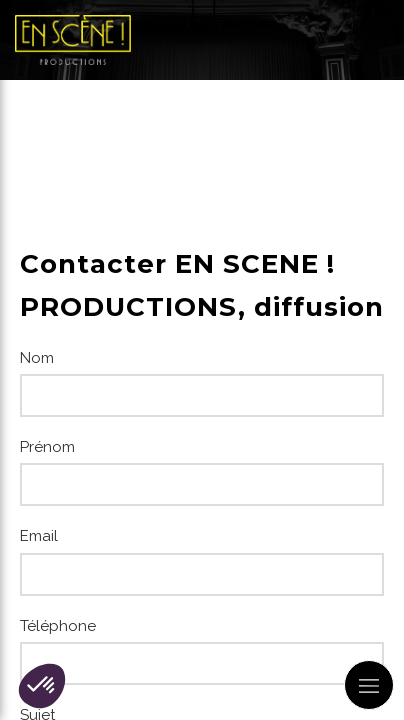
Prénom (47, 447)
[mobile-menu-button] (369, 685)
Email (39, 536)
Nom (37, 358)
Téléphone (58, 626)
